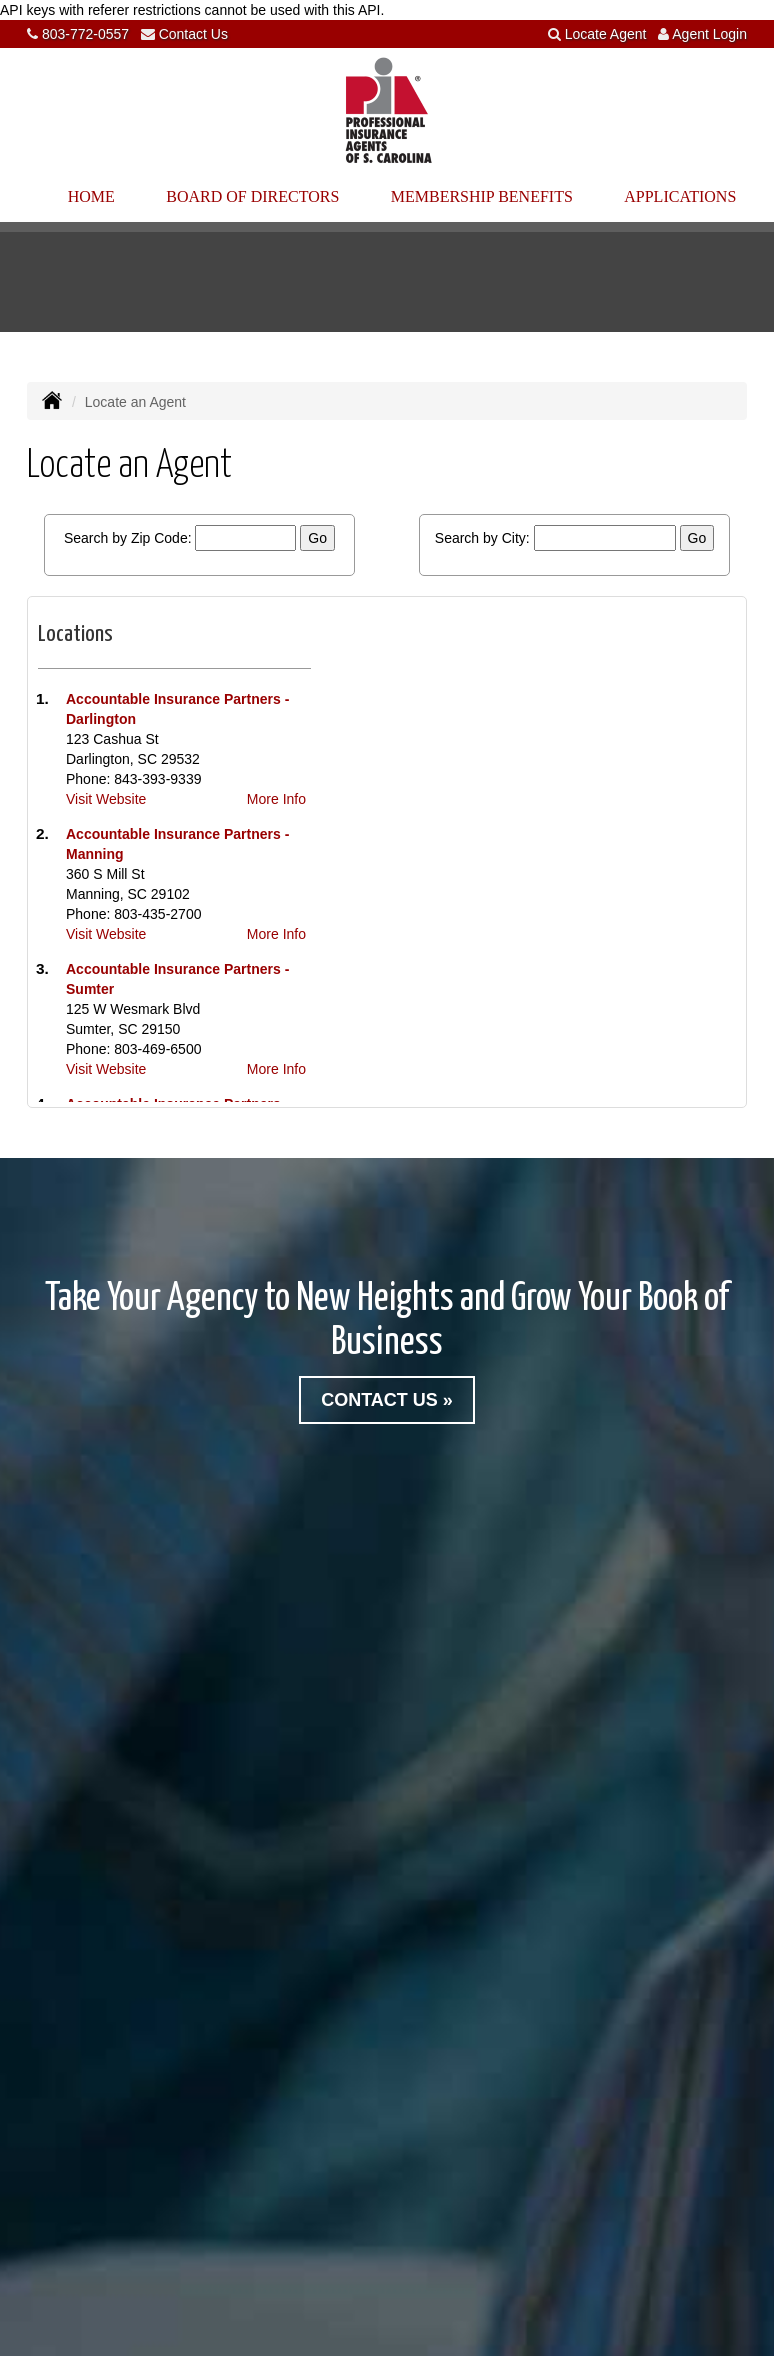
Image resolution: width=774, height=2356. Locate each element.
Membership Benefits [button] (482, 196)
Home (91, 196)
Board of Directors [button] (252, 196)
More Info (276, 799)
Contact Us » (387, 1400)
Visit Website (106, 799)
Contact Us (193, 34)
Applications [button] (680, 196)
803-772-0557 (85, 34)
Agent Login (709, 34)
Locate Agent (606, 34)
